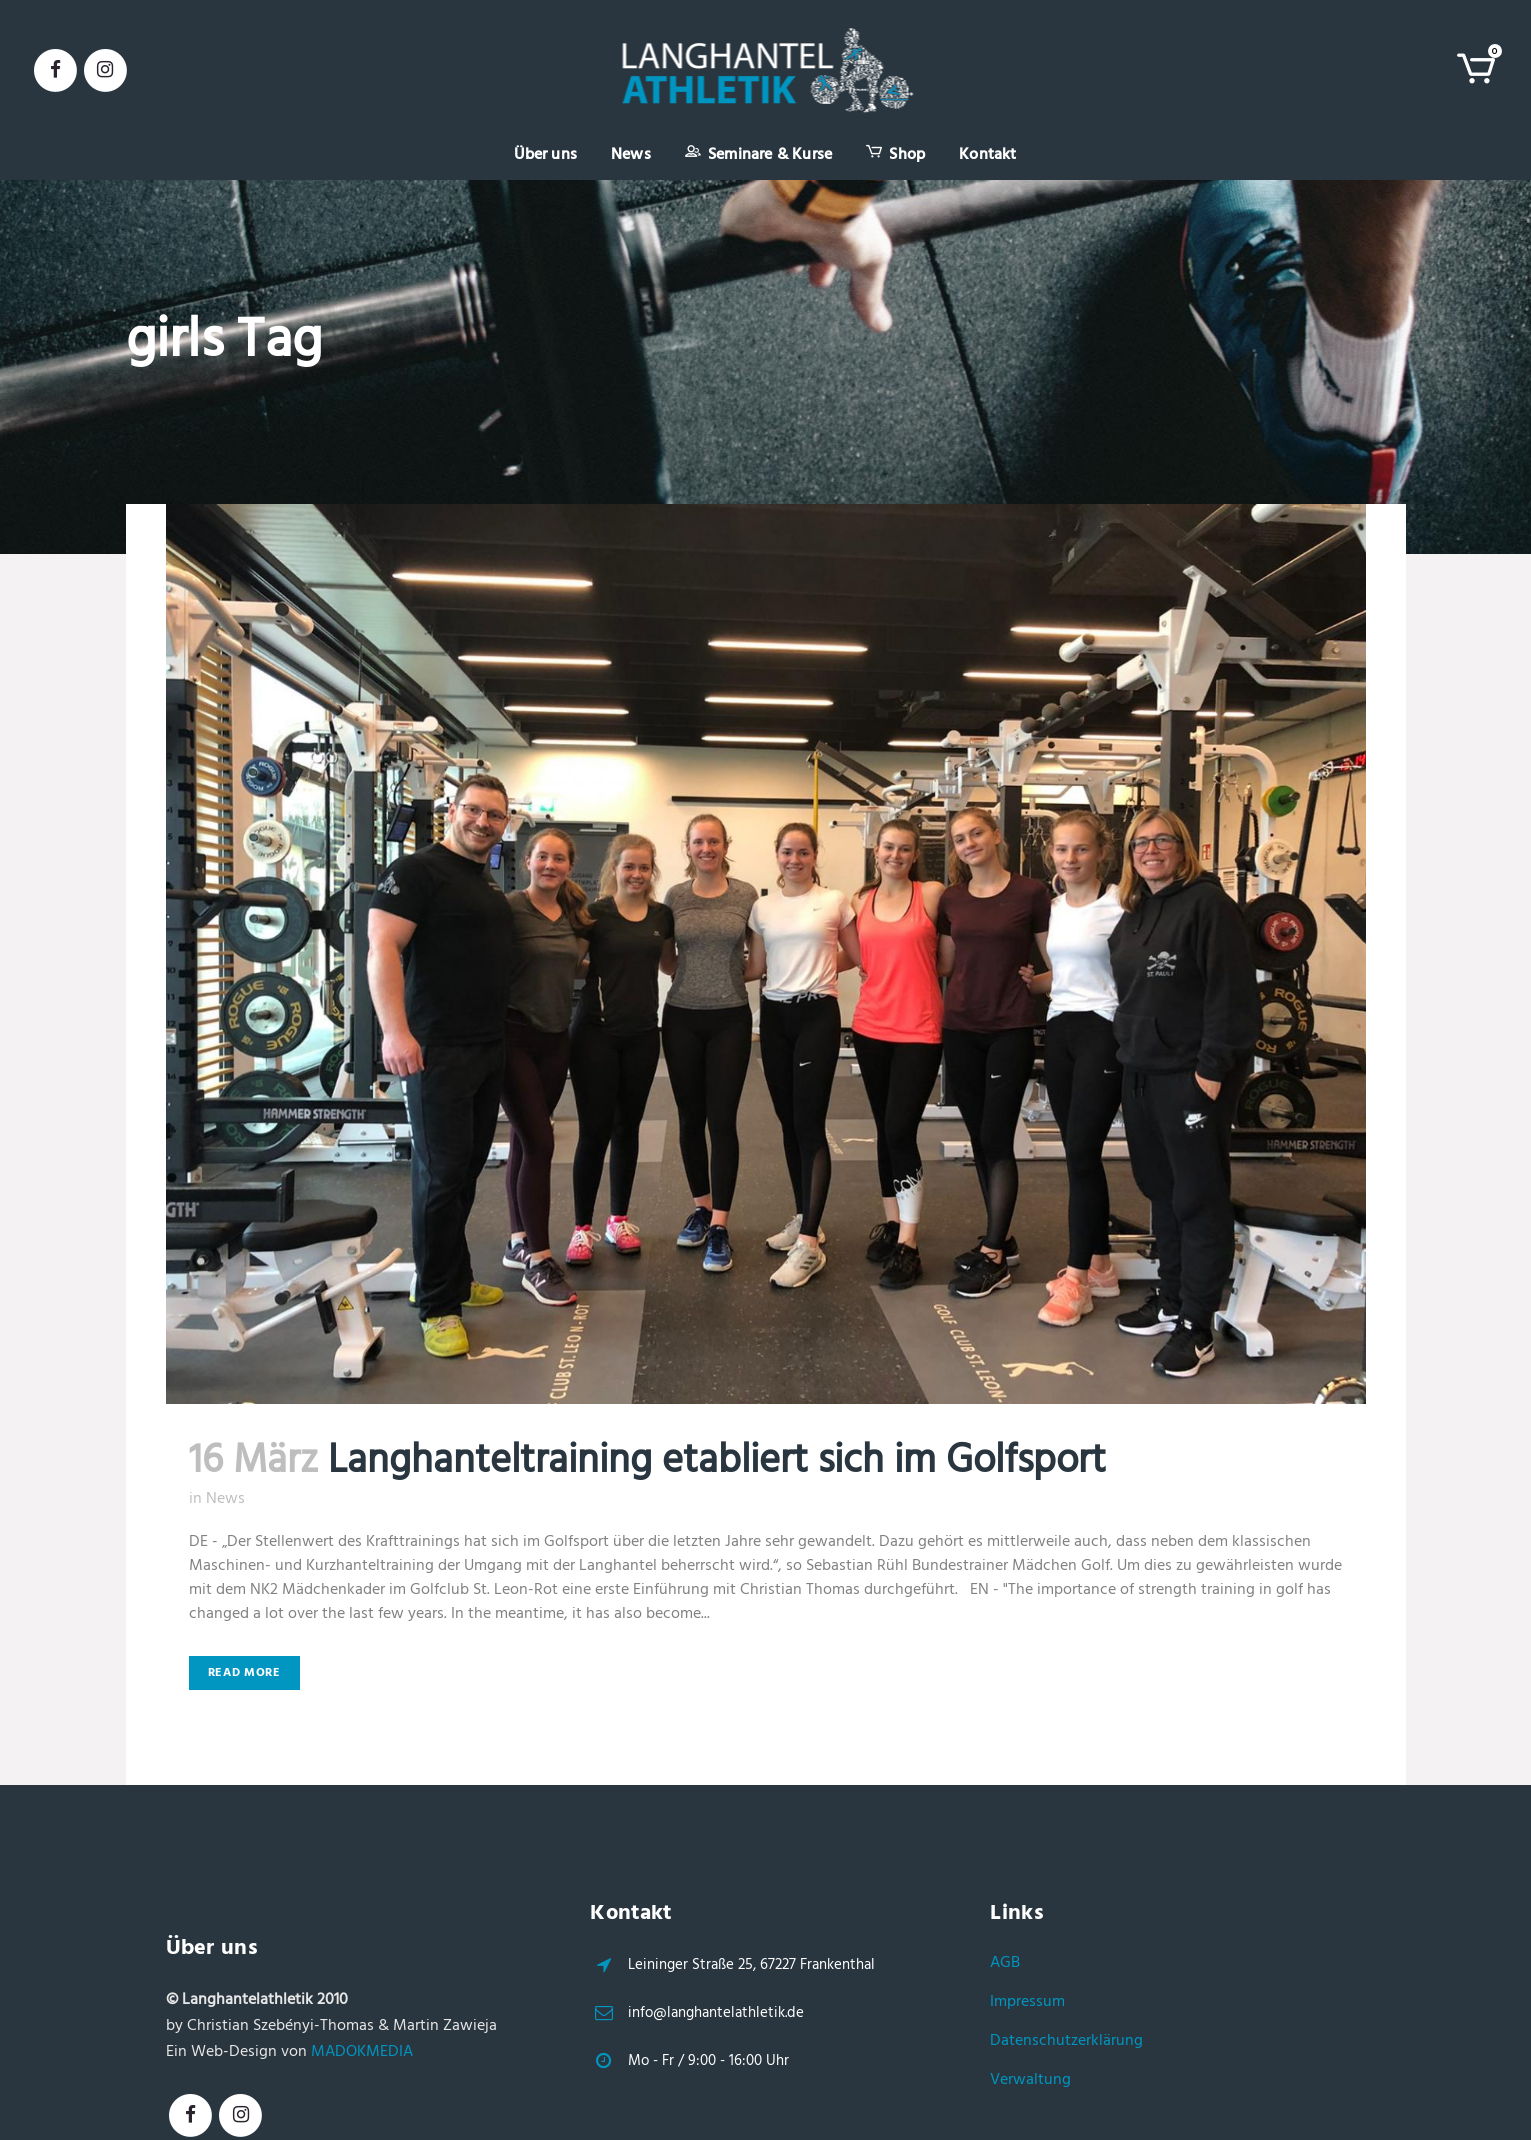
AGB (1005, 1963)
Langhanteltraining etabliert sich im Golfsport (717, 1462)
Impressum (1027, 2002)
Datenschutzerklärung (1066, 2041)
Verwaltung (1030, 2080)
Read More (244, 1673)
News (225, 1499)
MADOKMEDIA (362, 2052)
